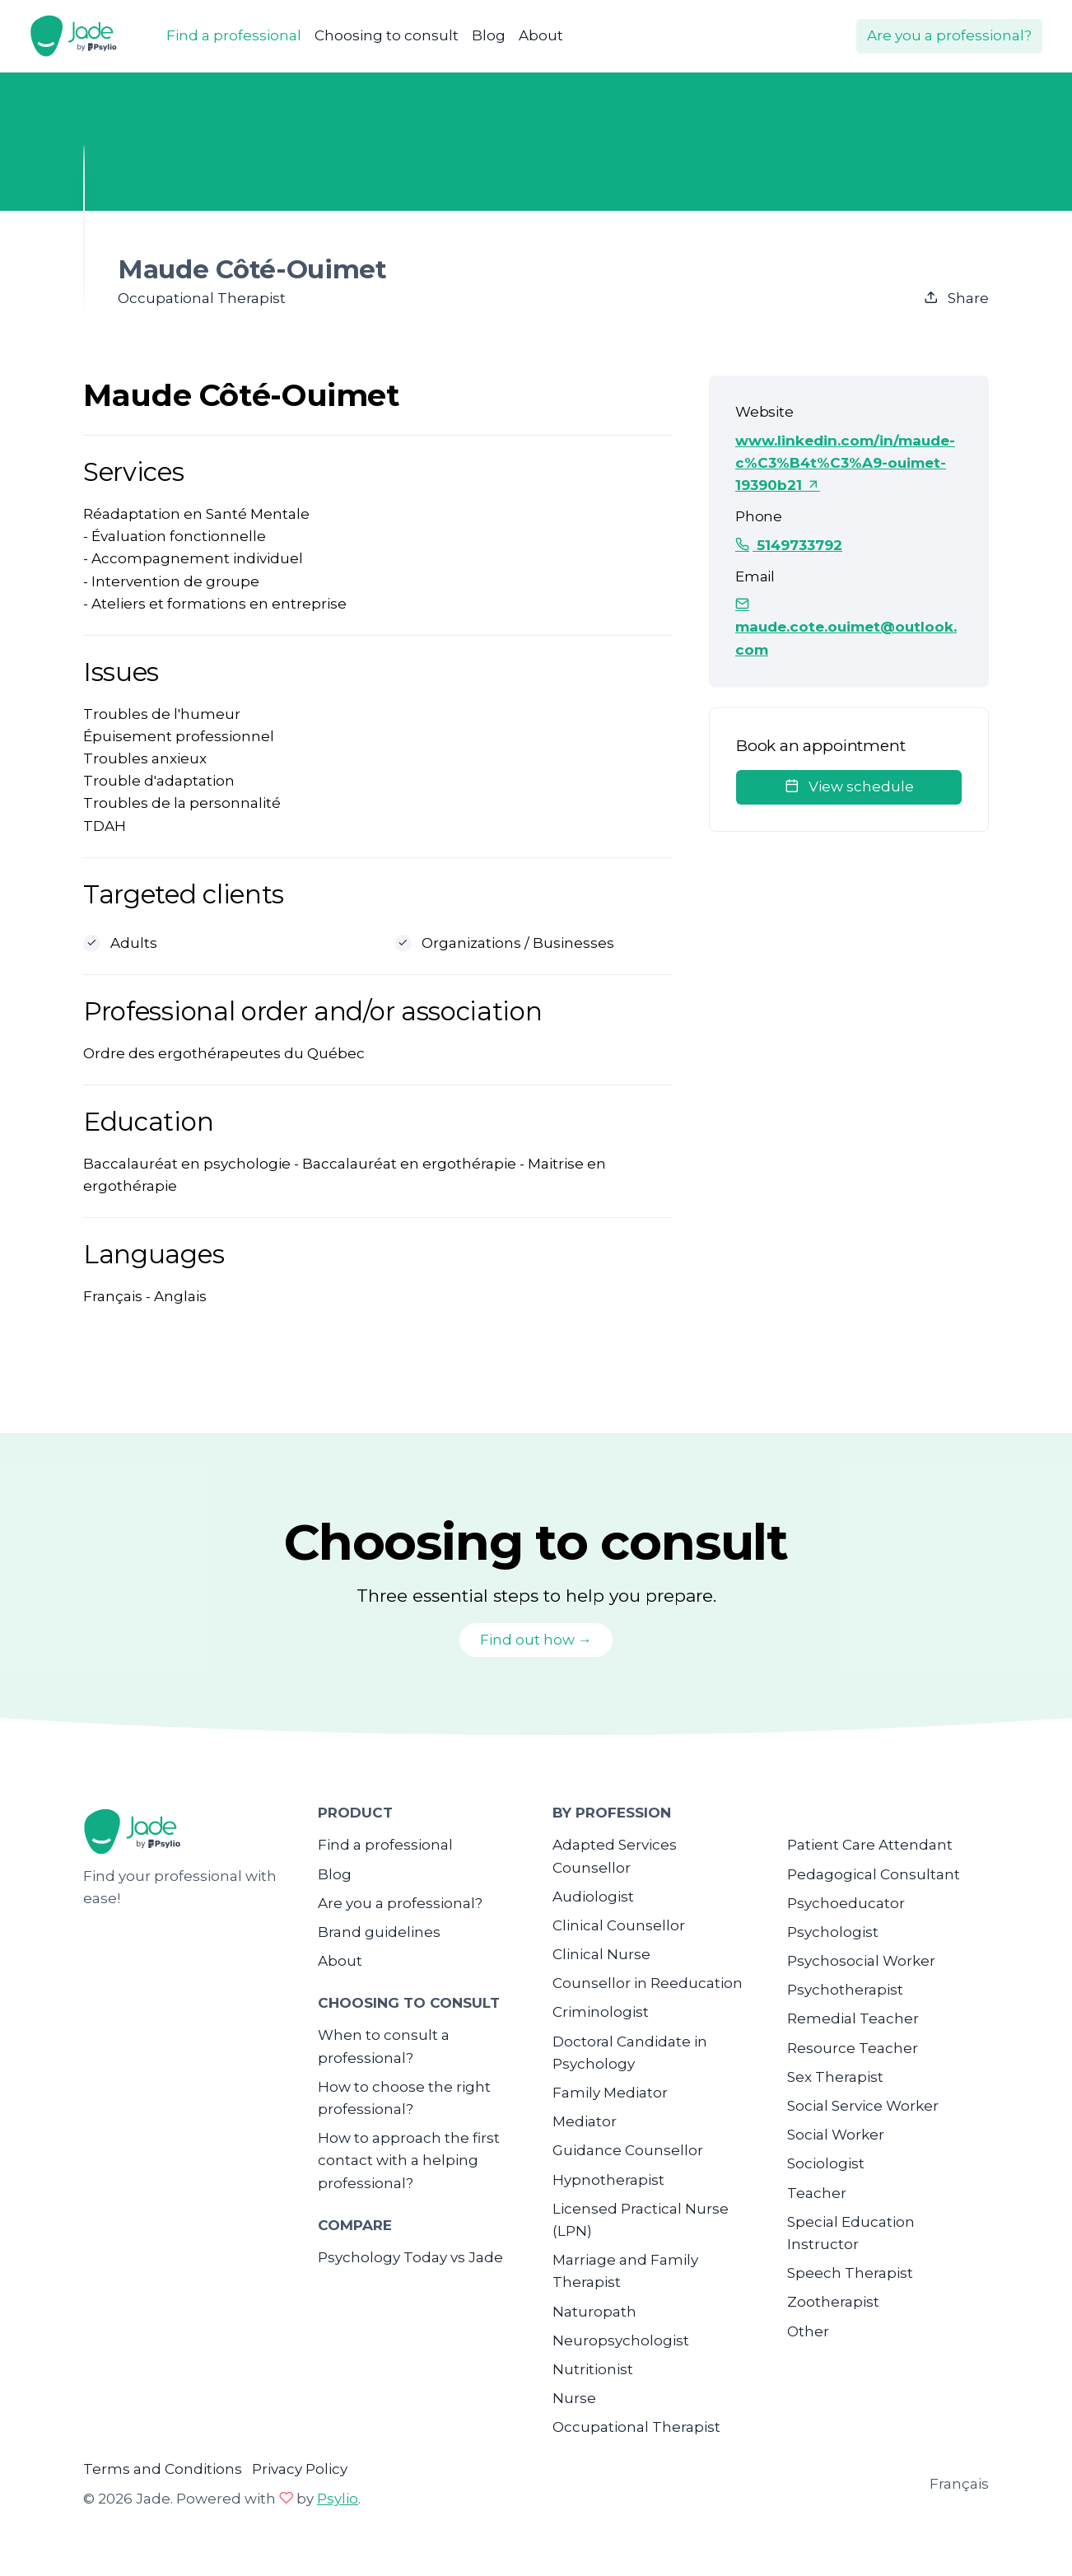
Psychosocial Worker (861, 1961)
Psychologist (833, 1932)
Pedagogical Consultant (873, 1874)
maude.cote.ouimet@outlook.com (846, 626)
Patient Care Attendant (870, 1844)
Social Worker (835, 2134)
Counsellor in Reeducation (647, 1983)
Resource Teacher (852, 2048)
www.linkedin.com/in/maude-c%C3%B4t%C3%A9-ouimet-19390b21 (845, 462)
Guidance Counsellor (627, 2150)
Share (956, 298)
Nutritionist (592, 2369)
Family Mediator (610, 2092)
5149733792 (788, 545)
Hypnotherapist (608, 2180)
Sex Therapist (835, 2077)
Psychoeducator (846, 1903)
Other (808, 2331)
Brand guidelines (379, 1932)
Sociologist (826, 2163)
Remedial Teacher (853, 2018)
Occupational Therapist (636, 2427)
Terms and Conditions (162, 2469)
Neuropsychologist (620, 2340)
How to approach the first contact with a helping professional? (409, 2160)
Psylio (337, 2498)
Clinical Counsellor (618, 1925)
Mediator (584, 2121)
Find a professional (233, 35)
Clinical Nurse (601, 1954)
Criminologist (600, 2012)
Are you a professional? (949, 35)
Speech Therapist (850, 2273)
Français (959, 2484)
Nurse (574, 2398)
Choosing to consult (387, 35)
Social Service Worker (863, 2106)
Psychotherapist (845, 1989)
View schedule (849, 786)
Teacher (816, 2193)
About (541, 35)
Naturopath (594, 2311)
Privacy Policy (299, 2469)
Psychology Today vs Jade (410, 2257)
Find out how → (536, 1639)
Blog (489, 35)
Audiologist (593, 1896)
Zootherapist (833, 2302)
